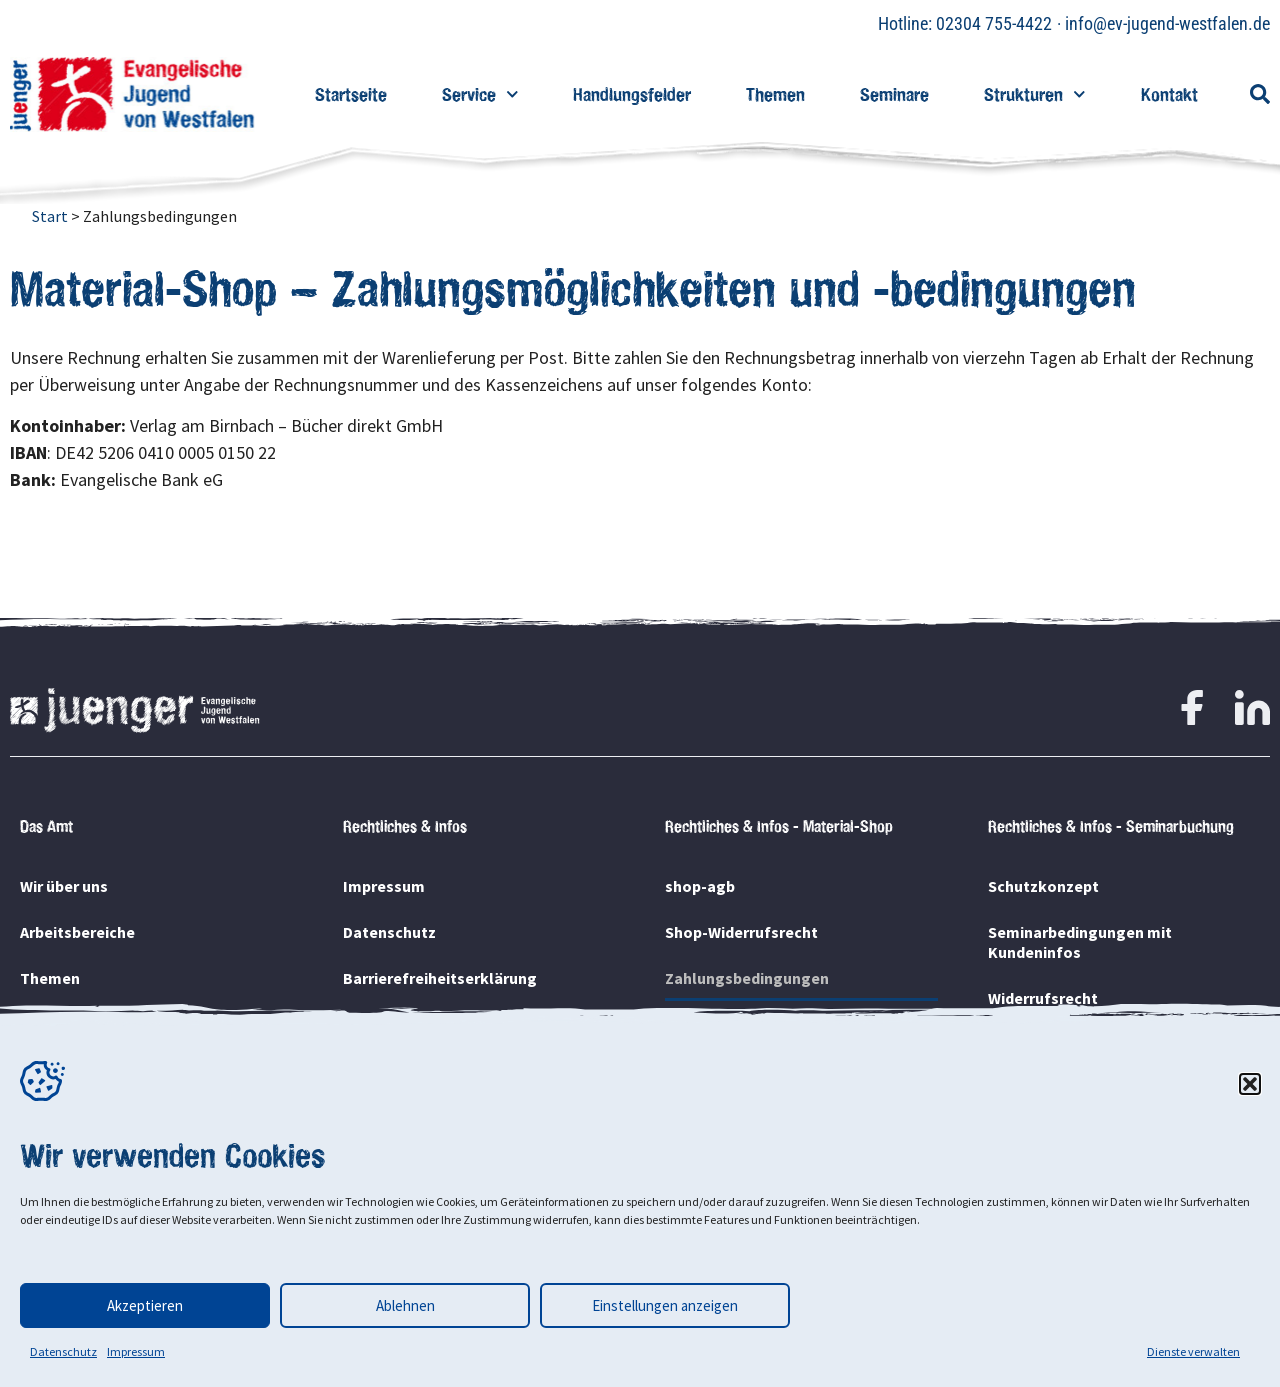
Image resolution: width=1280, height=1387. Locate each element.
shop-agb (700, 886)
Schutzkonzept (1043, 886)
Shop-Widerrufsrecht (741, 932)
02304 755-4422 (994, 23)
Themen (775, 94)
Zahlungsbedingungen (747, 978)
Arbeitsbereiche (77, 932)
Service (480, 94)
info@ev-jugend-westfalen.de (1167, 23)
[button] (1250, 1084)
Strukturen (1035, 94)
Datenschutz (63, 1351)
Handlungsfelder (632, 94)
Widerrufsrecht (1043, 998)
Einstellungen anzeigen (665, 1305)
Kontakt (1169, 94)
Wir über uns (64, 886)
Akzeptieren (145, 1305)
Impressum (136, 1351)
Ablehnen (405, 1305)
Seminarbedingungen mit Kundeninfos (1080, 942)
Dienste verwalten (1193, 1351)
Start (50, 216)
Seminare (894, 94)
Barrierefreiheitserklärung (440, 978)
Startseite (351, 94)
